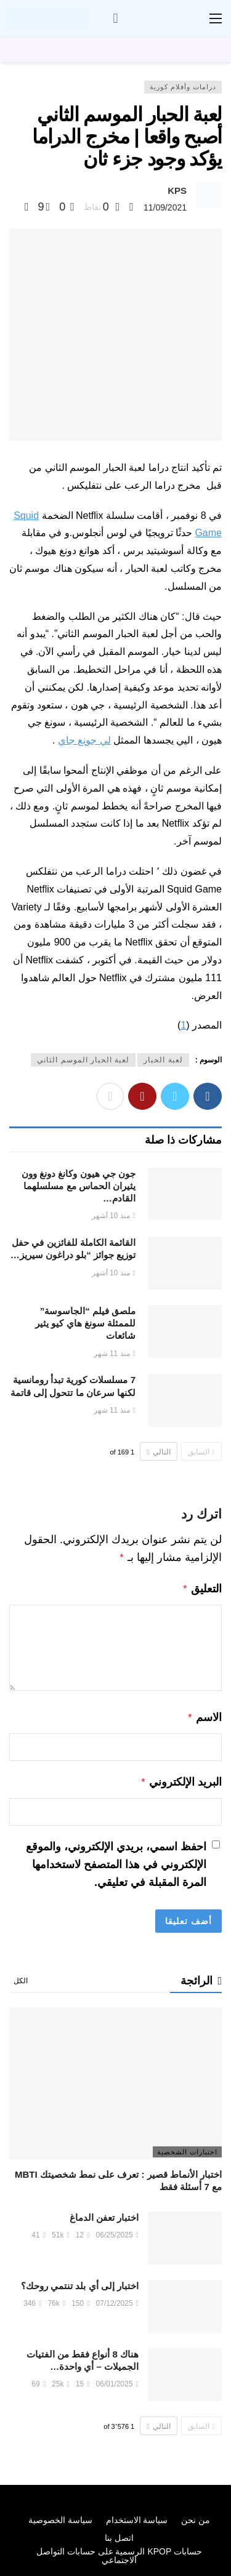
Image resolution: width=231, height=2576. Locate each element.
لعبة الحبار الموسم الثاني (83, 1060)
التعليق (202, 1587)
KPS (177, 190)
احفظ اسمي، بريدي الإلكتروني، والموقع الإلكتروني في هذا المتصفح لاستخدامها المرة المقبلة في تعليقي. (116, 1860)
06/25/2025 (117, 2230)
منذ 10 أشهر (114, 1215)
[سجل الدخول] (116, 18)
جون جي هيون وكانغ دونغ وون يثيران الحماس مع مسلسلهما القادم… (79, 1186)
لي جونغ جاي (84, 740)
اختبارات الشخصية (187, 2147)
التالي (158, 1452)
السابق (201, 1452)
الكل (21, 1976)
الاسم (204, 1715)
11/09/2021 (165, 207)
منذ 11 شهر (115, 1353)
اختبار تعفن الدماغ (104, 2212)
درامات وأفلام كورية (183, 86)
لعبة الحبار (163, 1060)
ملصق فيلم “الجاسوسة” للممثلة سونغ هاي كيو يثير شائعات (85, 1323)
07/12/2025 (117, 2298)
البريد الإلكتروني (181, 1778)
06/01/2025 (117, 2379)
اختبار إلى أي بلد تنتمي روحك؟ (80, 2281)
